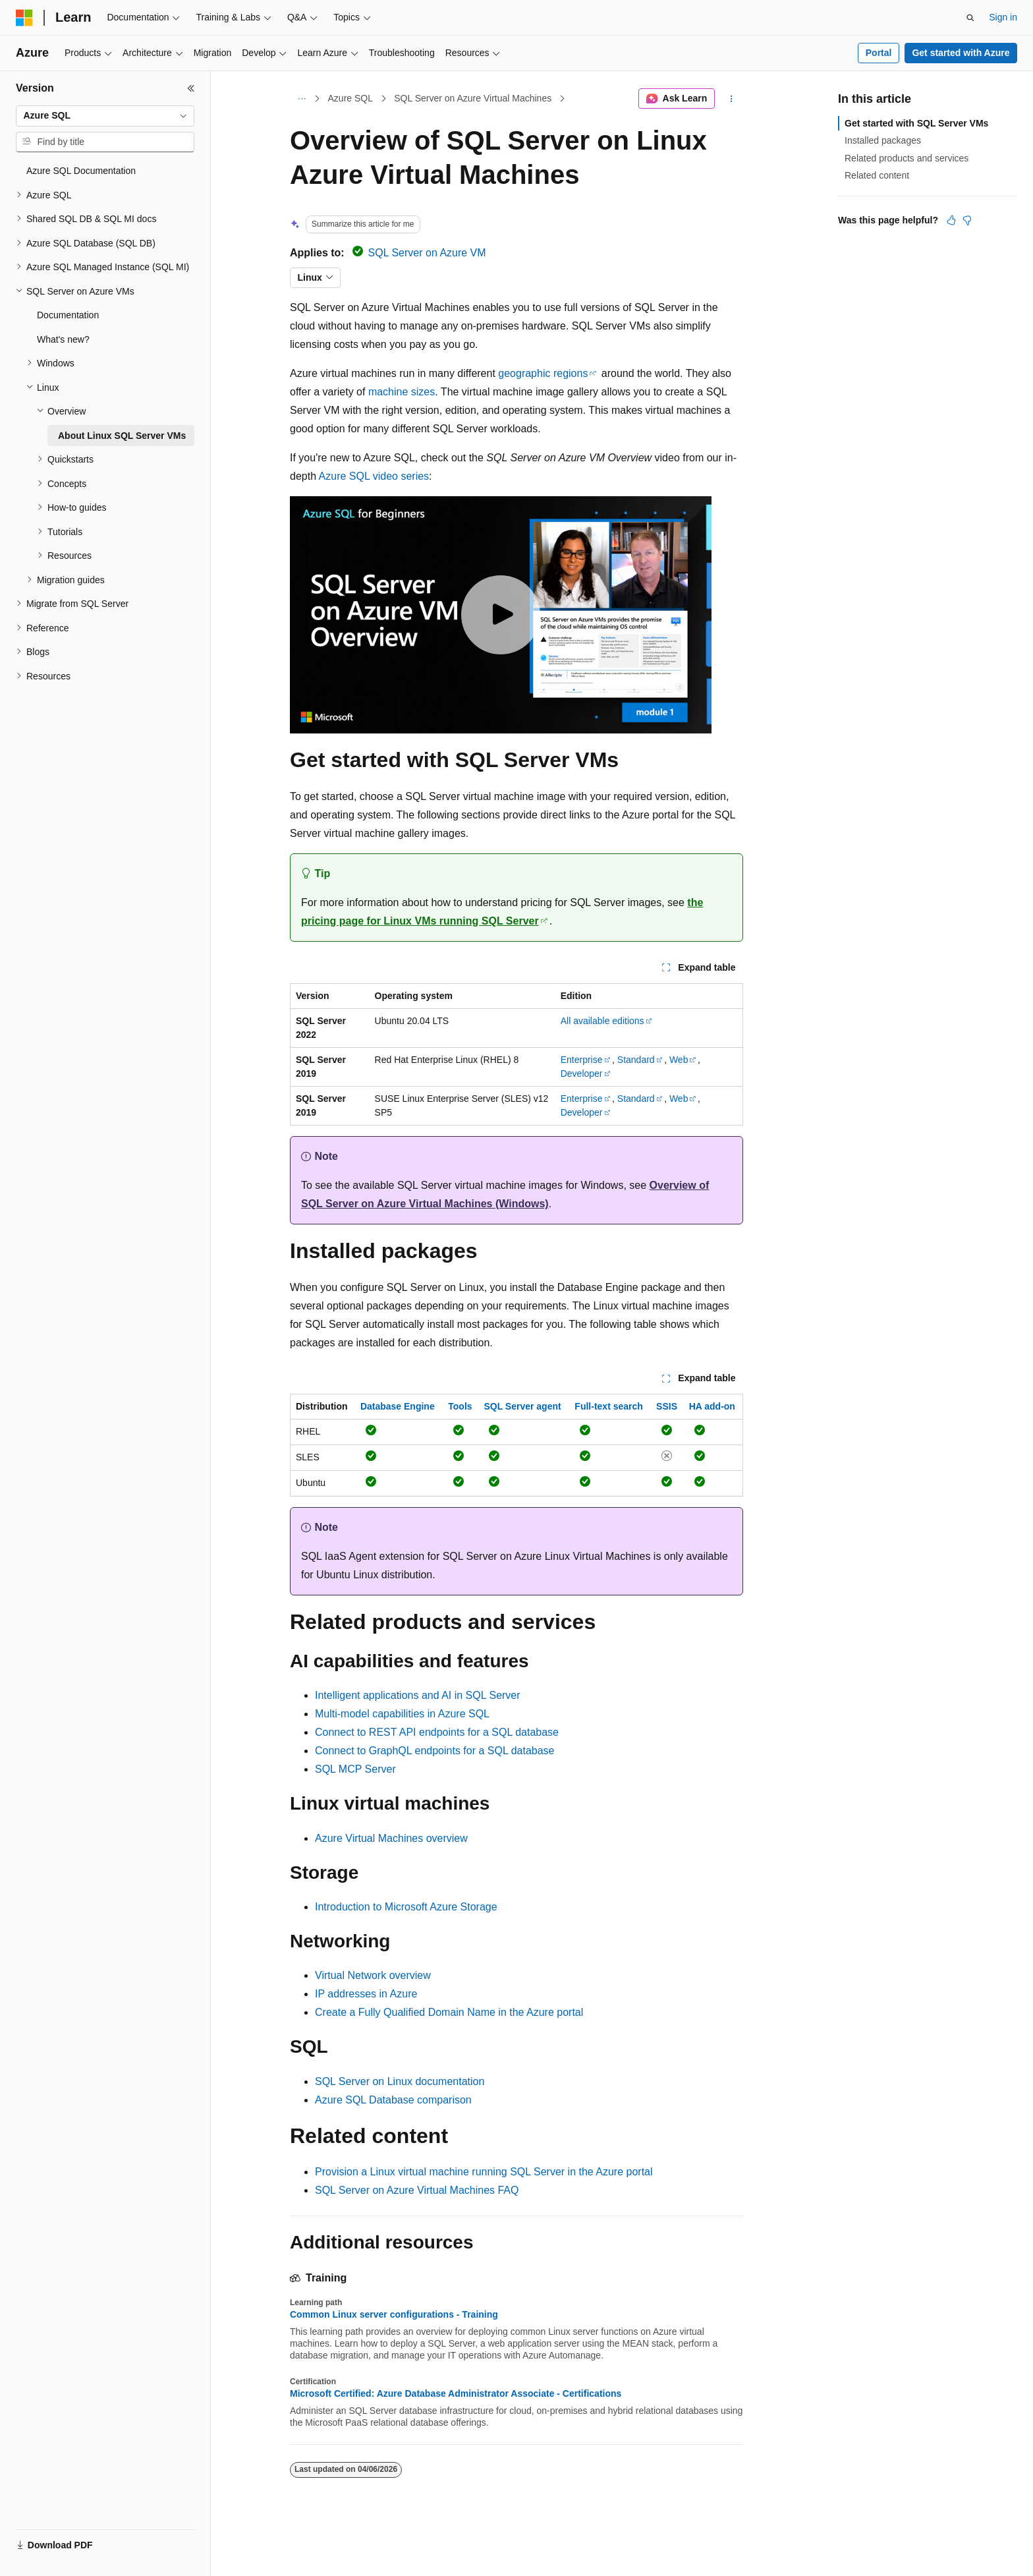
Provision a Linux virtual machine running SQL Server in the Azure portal (484, 2171)
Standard (636, 1059)
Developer (582, 1073)
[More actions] (731, 98)
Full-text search (608, 1406)
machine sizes (401, 391)
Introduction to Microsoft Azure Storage (406, 1906)
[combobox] (105, 116)
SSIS (666, 1406)
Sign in (1003, 17)
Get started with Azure (960, 52)
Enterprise (582, 1059)
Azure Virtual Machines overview (391, 1838)
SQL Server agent (522, 1406)
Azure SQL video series (374, 476)
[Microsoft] (24, 17)
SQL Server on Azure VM (427, 252)
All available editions (602, 1021)
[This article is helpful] (951, 220)
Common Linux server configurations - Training (394, 2314)
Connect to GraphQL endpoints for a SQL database (435, 1750)
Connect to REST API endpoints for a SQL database (437, 1732)
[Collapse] (191, 88)
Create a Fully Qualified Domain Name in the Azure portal (449, 2012)
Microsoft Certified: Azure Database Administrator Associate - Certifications (455, 2393)
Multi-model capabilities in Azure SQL (402, 1713)
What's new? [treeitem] (63, 339)
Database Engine (397, 1406)
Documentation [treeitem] (68, 315)
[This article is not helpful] (967, 220)
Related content (877, 175)
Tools (460, 1406)
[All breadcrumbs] (301, 98)
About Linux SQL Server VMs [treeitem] (122, 435)
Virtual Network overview (373, 1975)
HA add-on (712, 1406)
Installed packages (883, 140)
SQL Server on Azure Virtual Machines (472, 98)
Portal (879, 52)
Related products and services (906, 158)
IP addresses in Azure (366, 1993)
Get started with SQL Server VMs (916, 123)
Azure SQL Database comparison (393, 2099)
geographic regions (543, 373)
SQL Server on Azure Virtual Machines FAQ (416, 2190)
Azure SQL (350, 98)
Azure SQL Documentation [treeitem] (81, 170)
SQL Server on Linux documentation (399, 2081)
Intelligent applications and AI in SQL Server (417, 1695)
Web (678, 1059)
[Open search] (970, 18)
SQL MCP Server (355, 1769)
